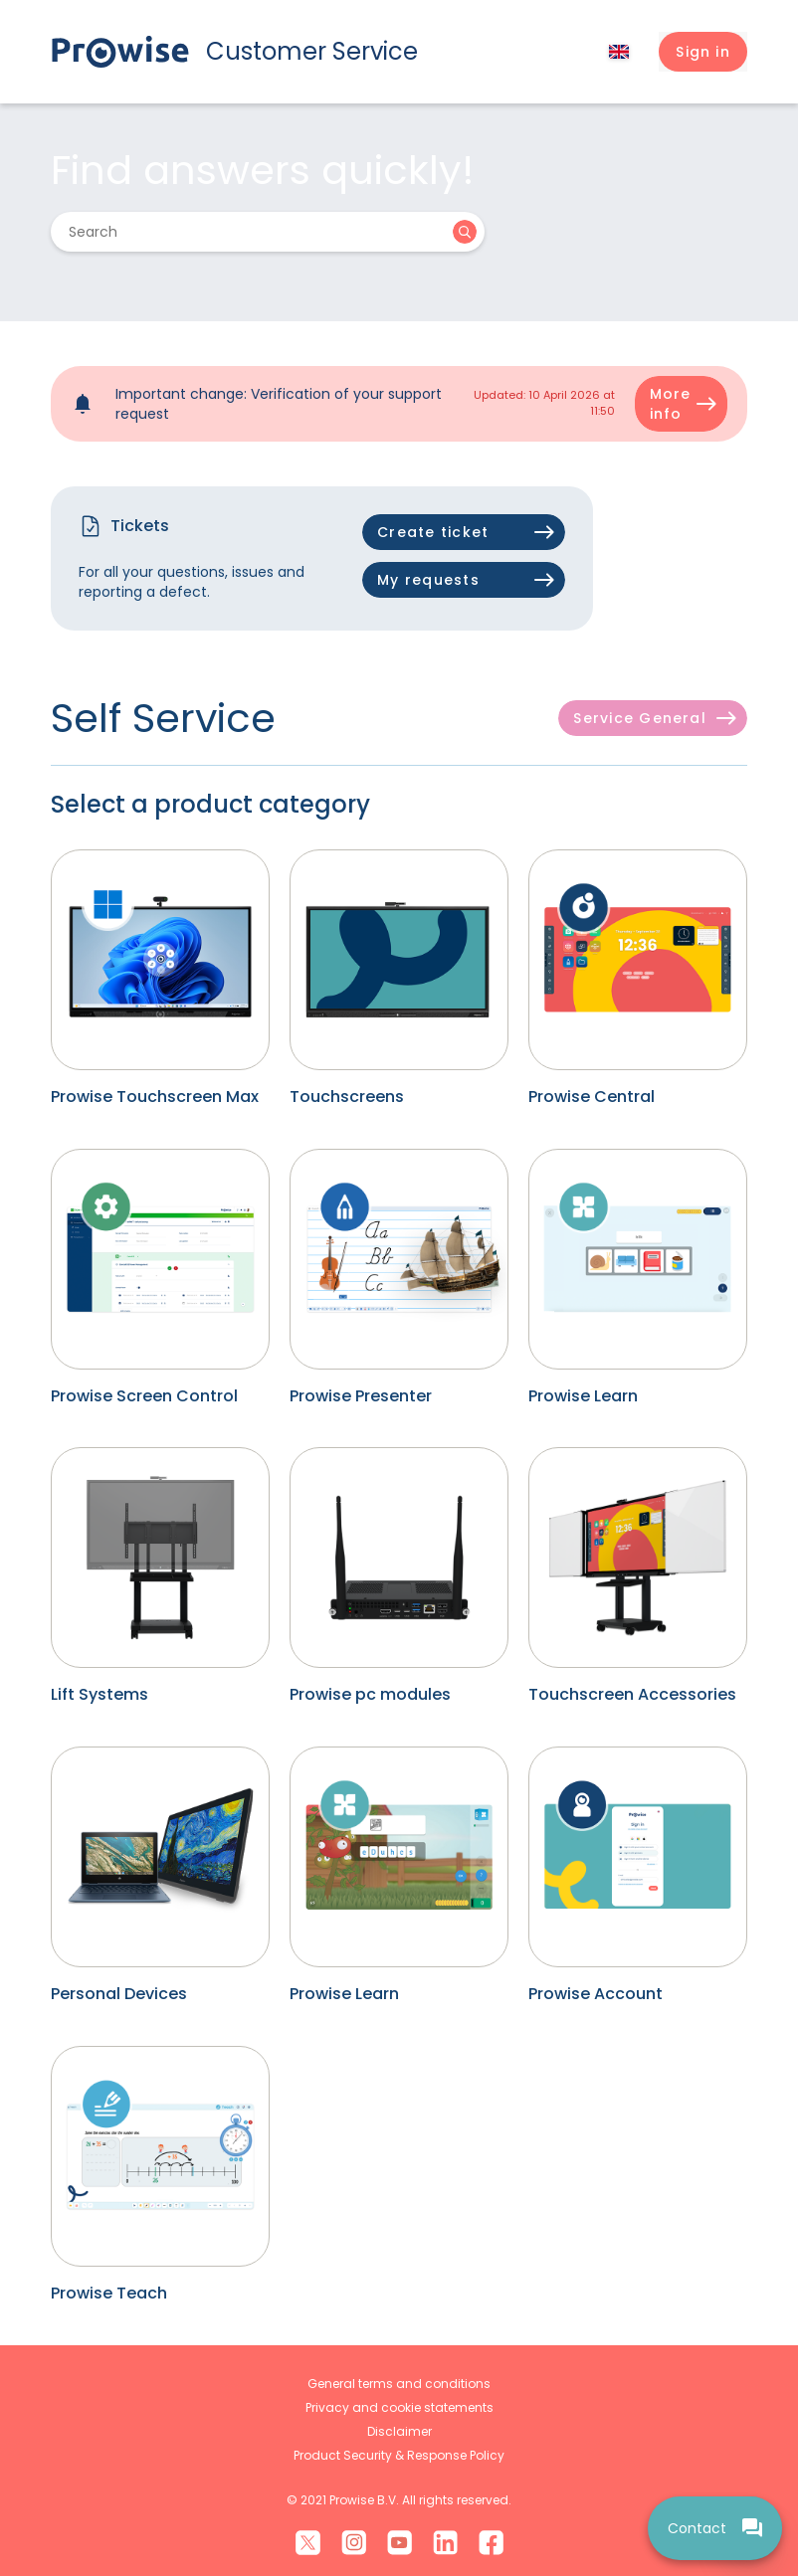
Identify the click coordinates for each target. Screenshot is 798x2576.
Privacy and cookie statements (399, 2407)
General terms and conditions (399, 2383)
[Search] (256, 232)
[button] (703, 52)
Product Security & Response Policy (399, 2455)
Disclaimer (399, 2431)
